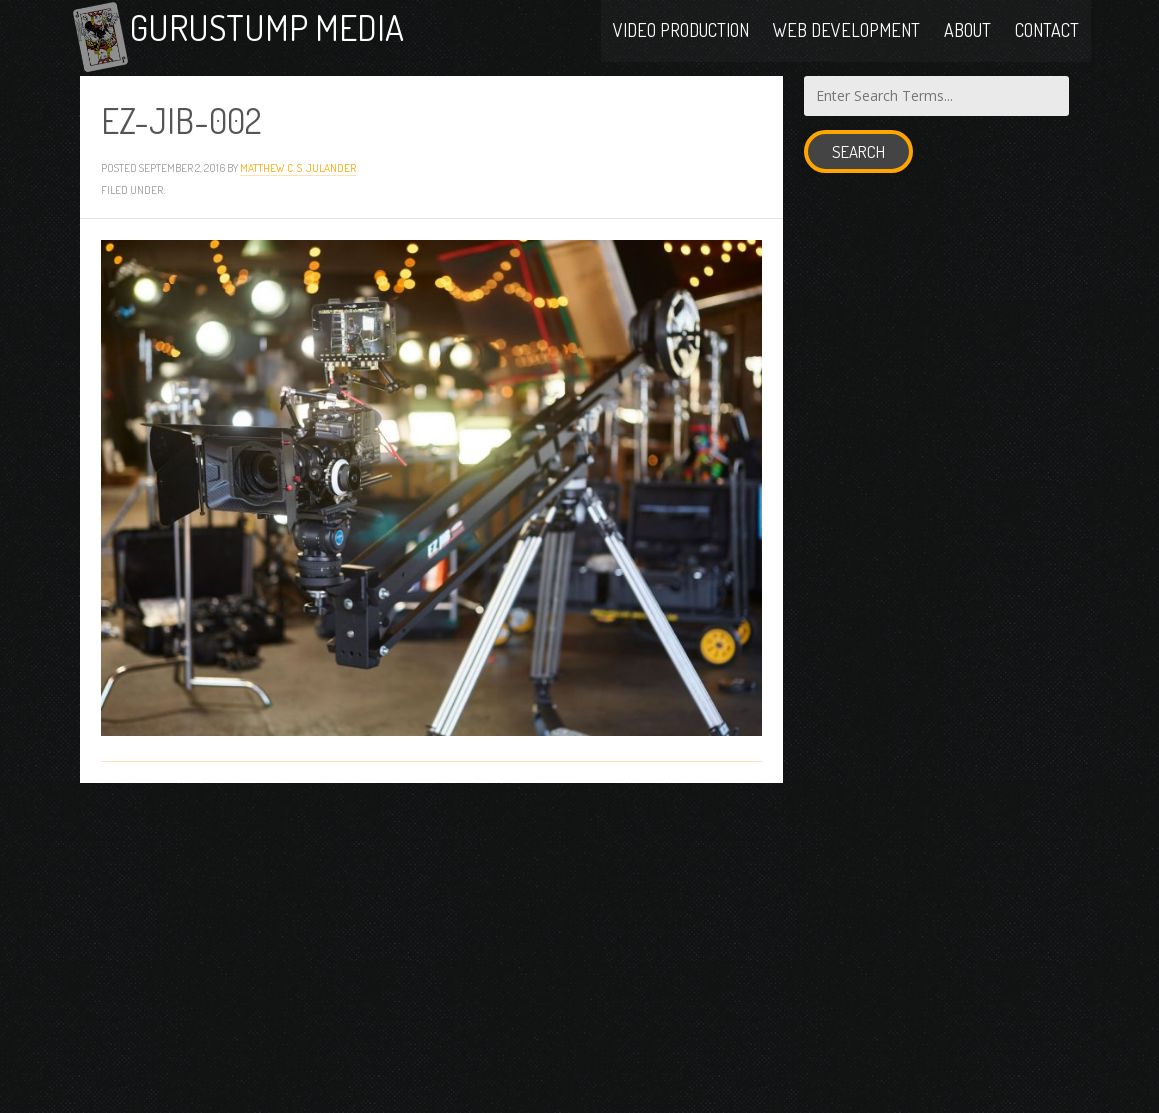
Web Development (846, 32)
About (967, 32)
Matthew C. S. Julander (298, 176)
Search (858, 160)
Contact (1047, 32)
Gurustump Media (282, 32)
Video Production (681, 32)
